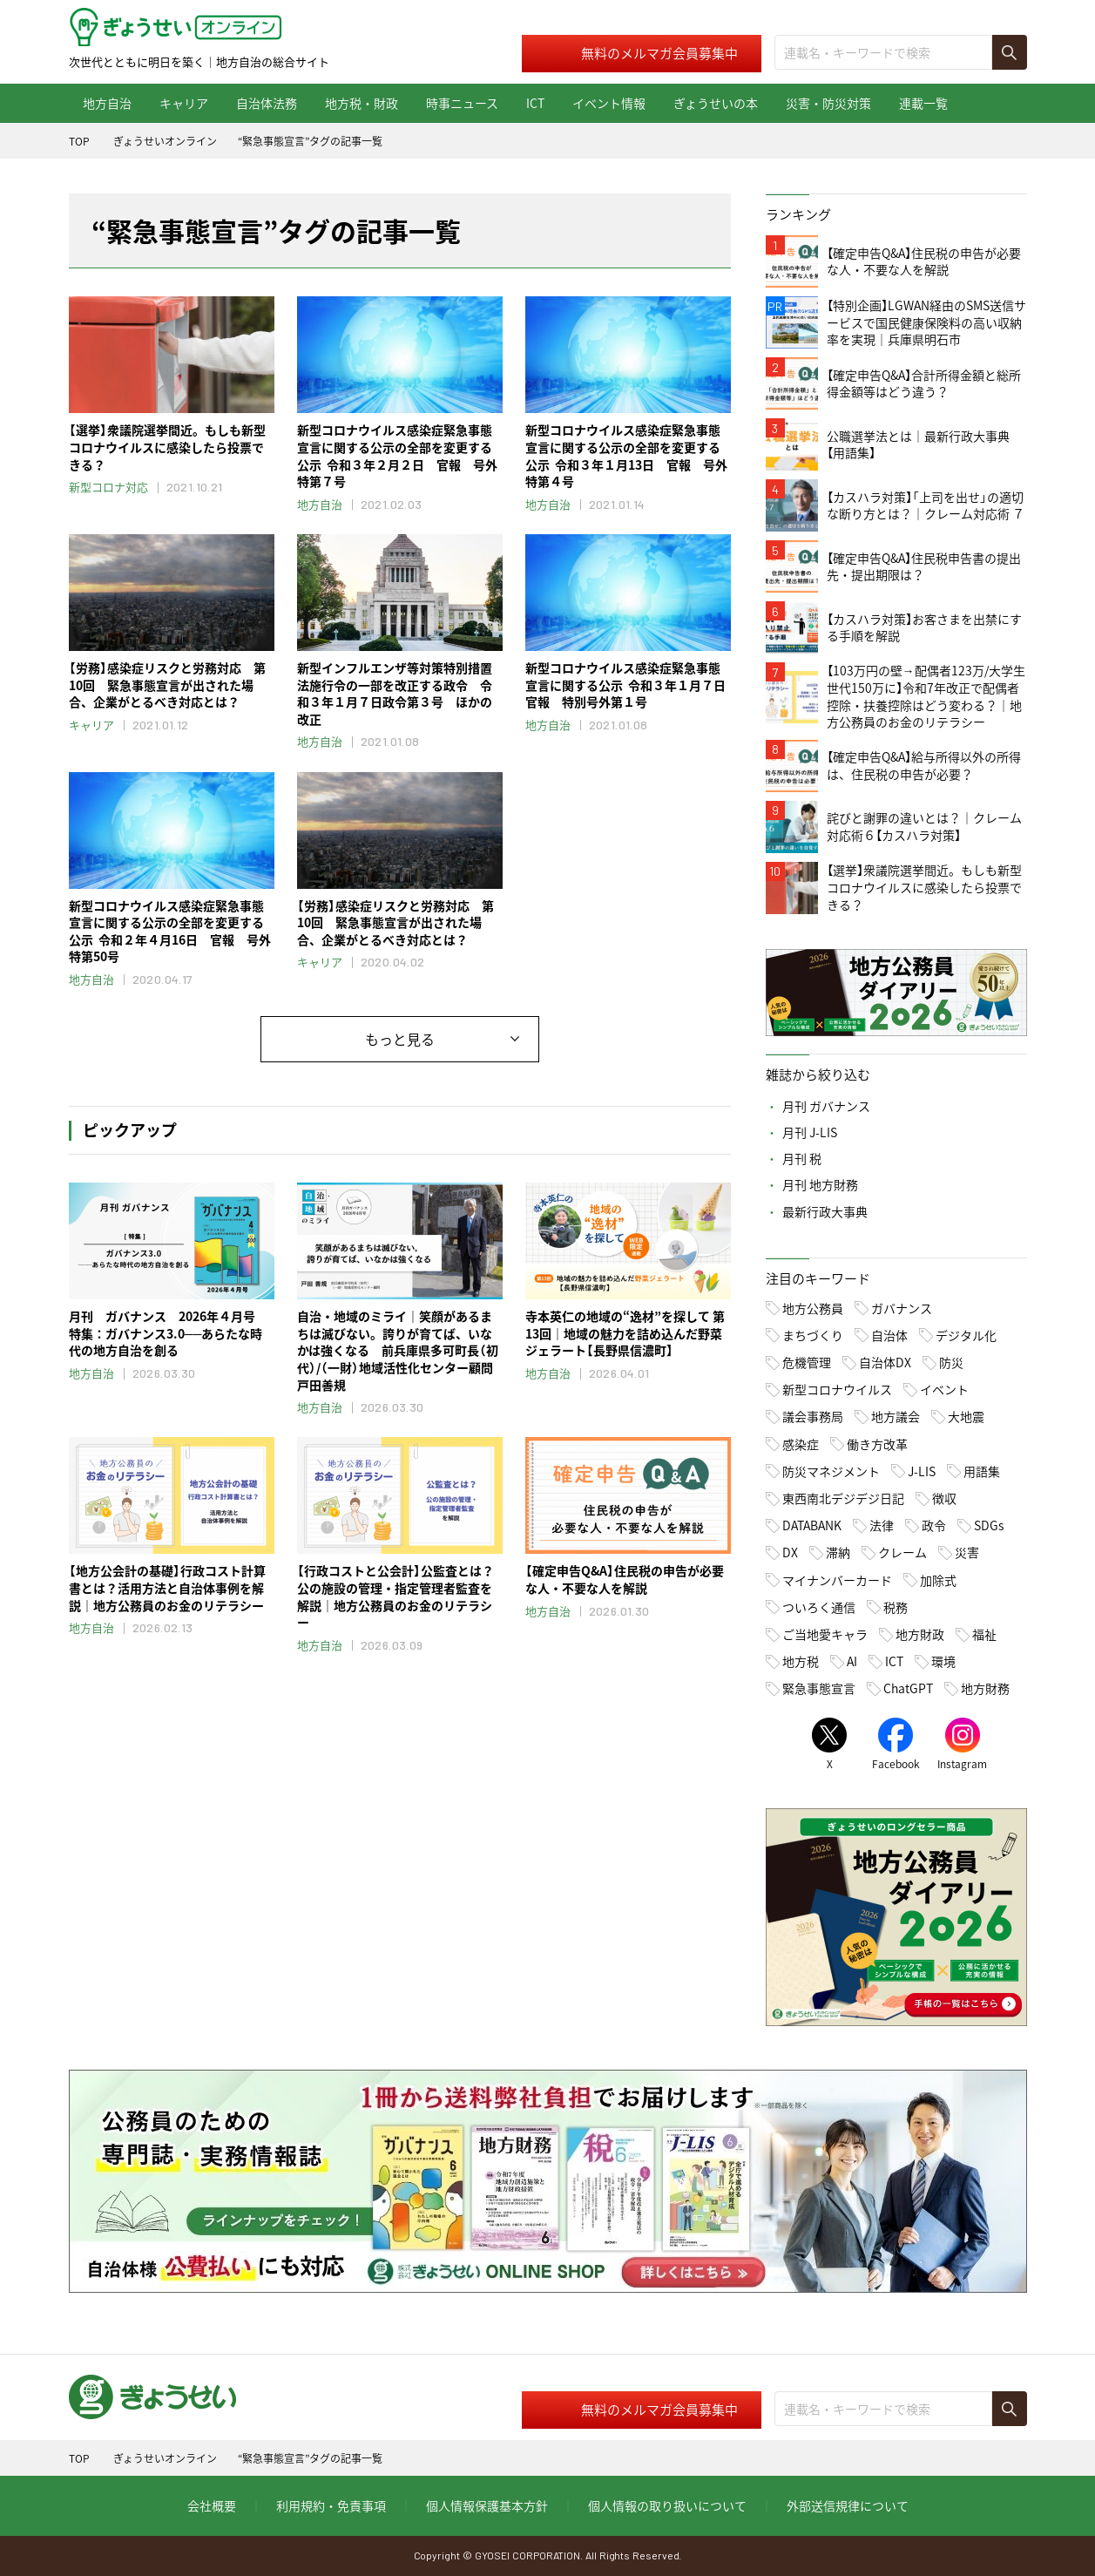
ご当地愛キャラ (825, 1634)
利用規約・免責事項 (331, 2505)
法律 (881, 1525)
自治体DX (885, 1362)
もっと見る (400, 1038)
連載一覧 (923, 103)
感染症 (800, 1444)
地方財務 (985, 1688)
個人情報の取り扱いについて (667, 2505)
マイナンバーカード (837, 1580)
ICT (535, 103)
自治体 (889, 1335)
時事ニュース (462, 103)
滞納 (838, 1552)
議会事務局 (812, 1416)
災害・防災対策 (828, 103)
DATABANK (812, 1525)
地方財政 (920, 1634)
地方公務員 (812, 1308)
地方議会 (895, 1416)
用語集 (981, 1471)
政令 (934, 1525)
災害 (967, 1552)
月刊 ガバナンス (826, 1106)
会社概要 (211, 2505)
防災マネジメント (831, 1471)
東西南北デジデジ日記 (843, 1498)
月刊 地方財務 (820, 1184)
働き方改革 (877, 1444)
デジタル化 (966, 1335)
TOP (79, 141)
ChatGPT (908, 1688)
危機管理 (806, 1362)
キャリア (183, 103)
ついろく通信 (818, 1607)
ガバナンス (901, 1308)
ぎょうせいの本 (715, 103)
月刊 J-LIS (809, 1132)
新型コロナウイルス (837, 1389)
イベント (944, 1389)
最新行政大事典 (825, 1211)
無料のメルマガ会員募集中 (659, 53)
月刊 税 (801, 1158)
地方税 (800, 1661)
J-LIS (922, 1471)
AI (852, 1661)
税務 (895, 1607)
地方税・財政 (361, 103)
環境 (943, 1661)
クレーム (902, 1552)
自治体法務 (266, 103)
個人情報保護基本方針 (487, 2505)
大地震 (966, 1416)
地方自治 (107, 103)
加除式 (938, 1580)
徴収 (944, 1498)
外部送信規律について (848, 2505)
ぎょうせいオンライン (165, 141)
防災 (951, 1362)
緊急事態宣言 (818, 1688)
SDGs (989, 1525)
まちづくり (812, 1335)
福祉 (984, 1634)
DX (790, 1552)
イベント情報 (609, 103)
